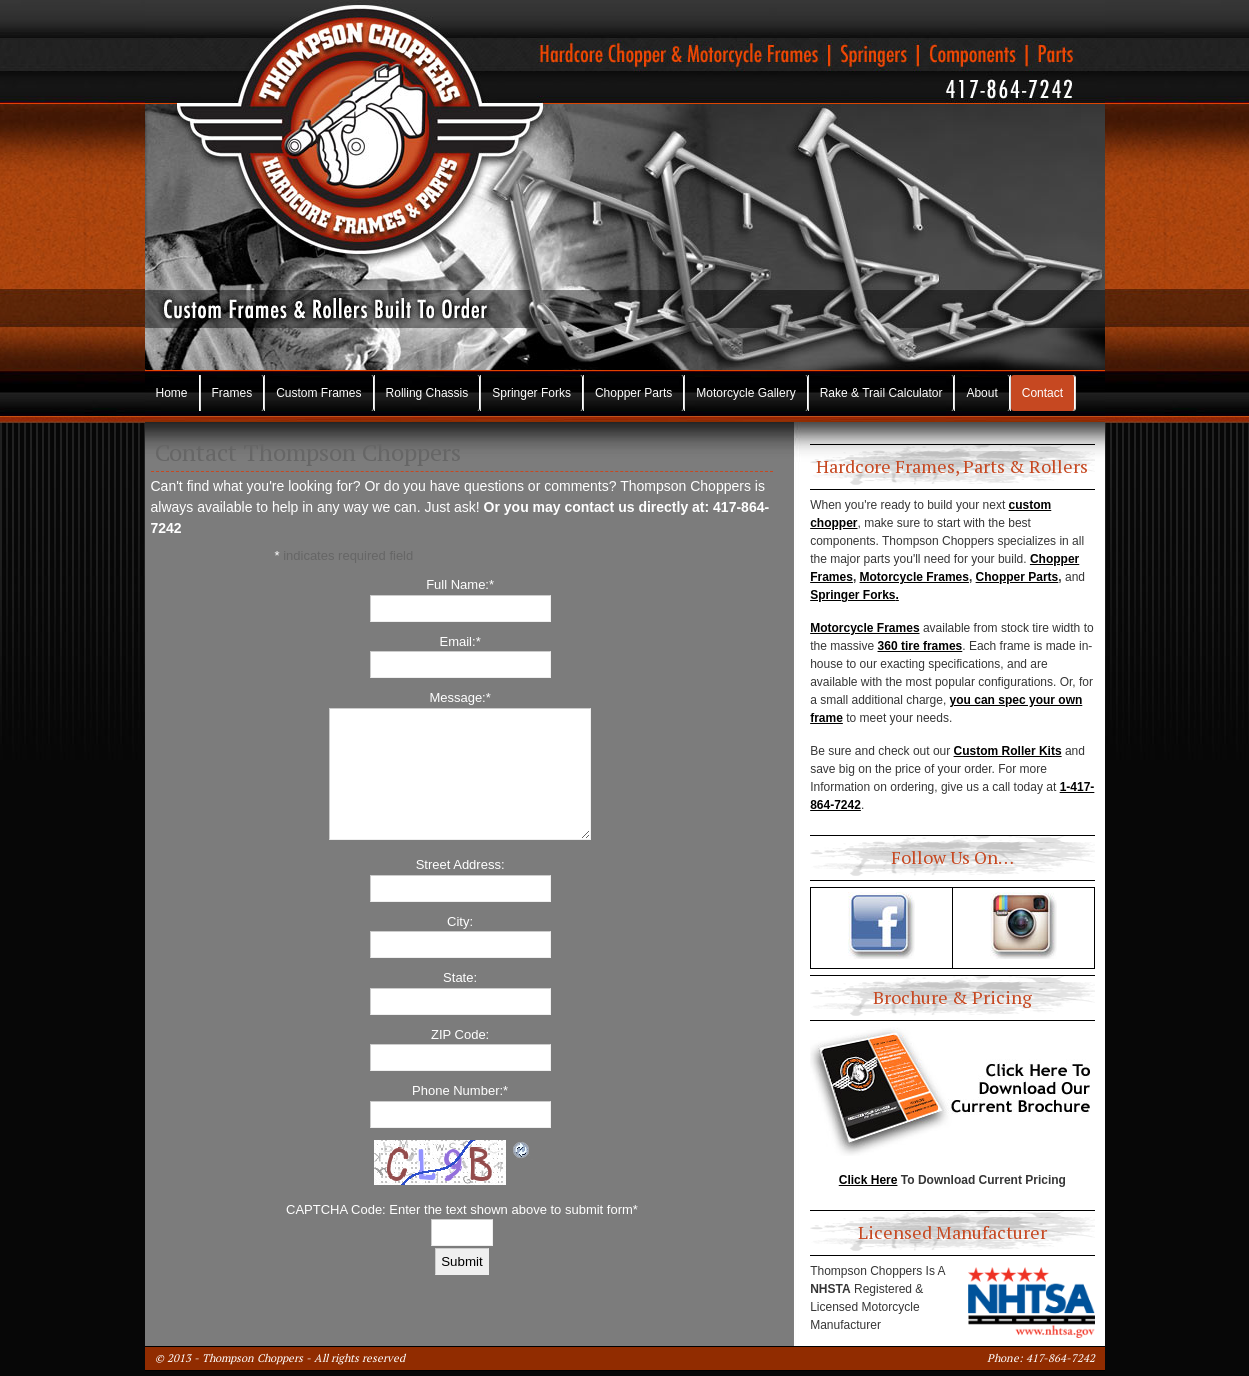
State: (460, 977)
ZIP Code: (460, 1034)
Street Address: (460, 864)
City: (460, 921)
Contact (1042, 393)
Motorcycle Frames (914, 577)
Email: (460, 641)
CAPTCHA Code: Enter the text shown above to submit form (462, 1209)
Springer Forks (531, 393)
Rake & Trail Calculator (881, 393)
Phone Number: (460, 1090)
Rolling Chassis (427, 393)
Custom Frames (318, 393)
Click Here (868, 1180)
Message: (459, 697)
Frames (232, 393)
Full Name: (460, 584)
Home (172, 393)
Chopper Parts (633, 393)
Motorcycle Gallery (745, 393)
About (981, 393)
